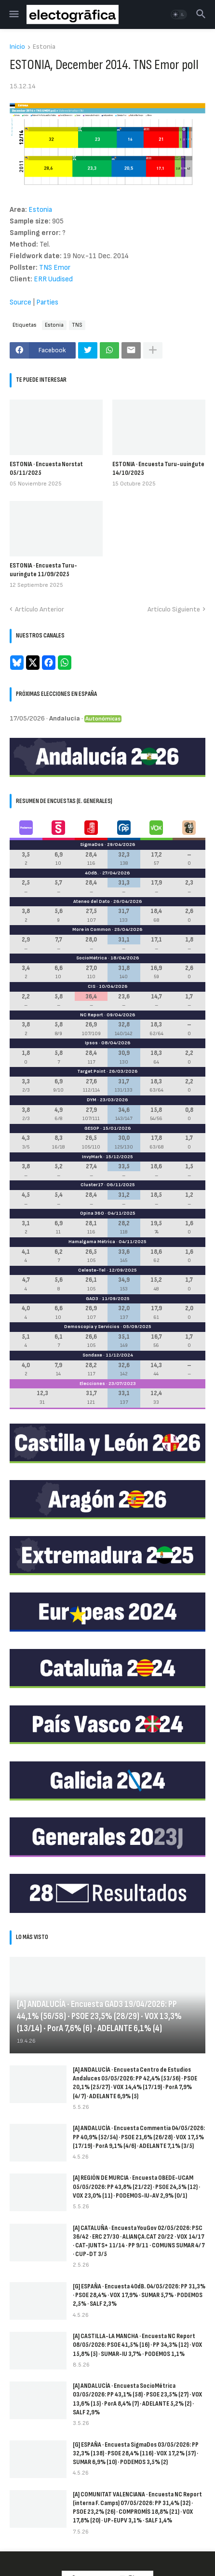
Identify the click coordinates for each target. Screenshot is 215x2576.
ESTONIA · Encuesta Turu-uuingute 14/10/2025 (158, 468)
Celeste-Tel (92, 1270)
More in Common (91, 929)
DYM (91, 1100)
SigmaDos (92, 844)
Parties (47, 302)
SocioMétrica (91, 958)
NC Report (91, 1015)
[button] (13, 14)
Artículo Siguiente (174, 609)
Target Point (91, 1071)
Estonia (44, 47)
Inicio (17, 47)
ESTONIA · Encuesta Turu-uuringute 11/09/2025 (43, 569)
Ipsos (91, 1043)
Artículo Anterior (39, 609)
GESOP (91, 1128)
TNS (77, 325)
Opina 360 (92, 1213)
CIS (91, 986)
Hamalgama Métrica (91, 1242)
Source (20, 302)
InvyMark (92, 1157)
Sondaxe (92, 1355)
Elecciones (92, 1383)
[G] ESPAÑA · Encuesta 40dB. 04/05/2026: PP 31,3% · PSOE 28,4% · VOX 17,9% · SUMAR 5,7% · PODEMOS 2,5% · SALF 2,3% (139, 2295)
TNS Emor (54, 267)
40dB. (92, 873)
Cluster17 (92, 1185)
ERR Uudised (53, 279)
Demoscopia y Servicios (92, 1327)
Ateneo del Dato (91, 901)
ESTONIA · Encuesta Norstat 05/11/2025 (46, 468)
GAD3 (92, 1299)
